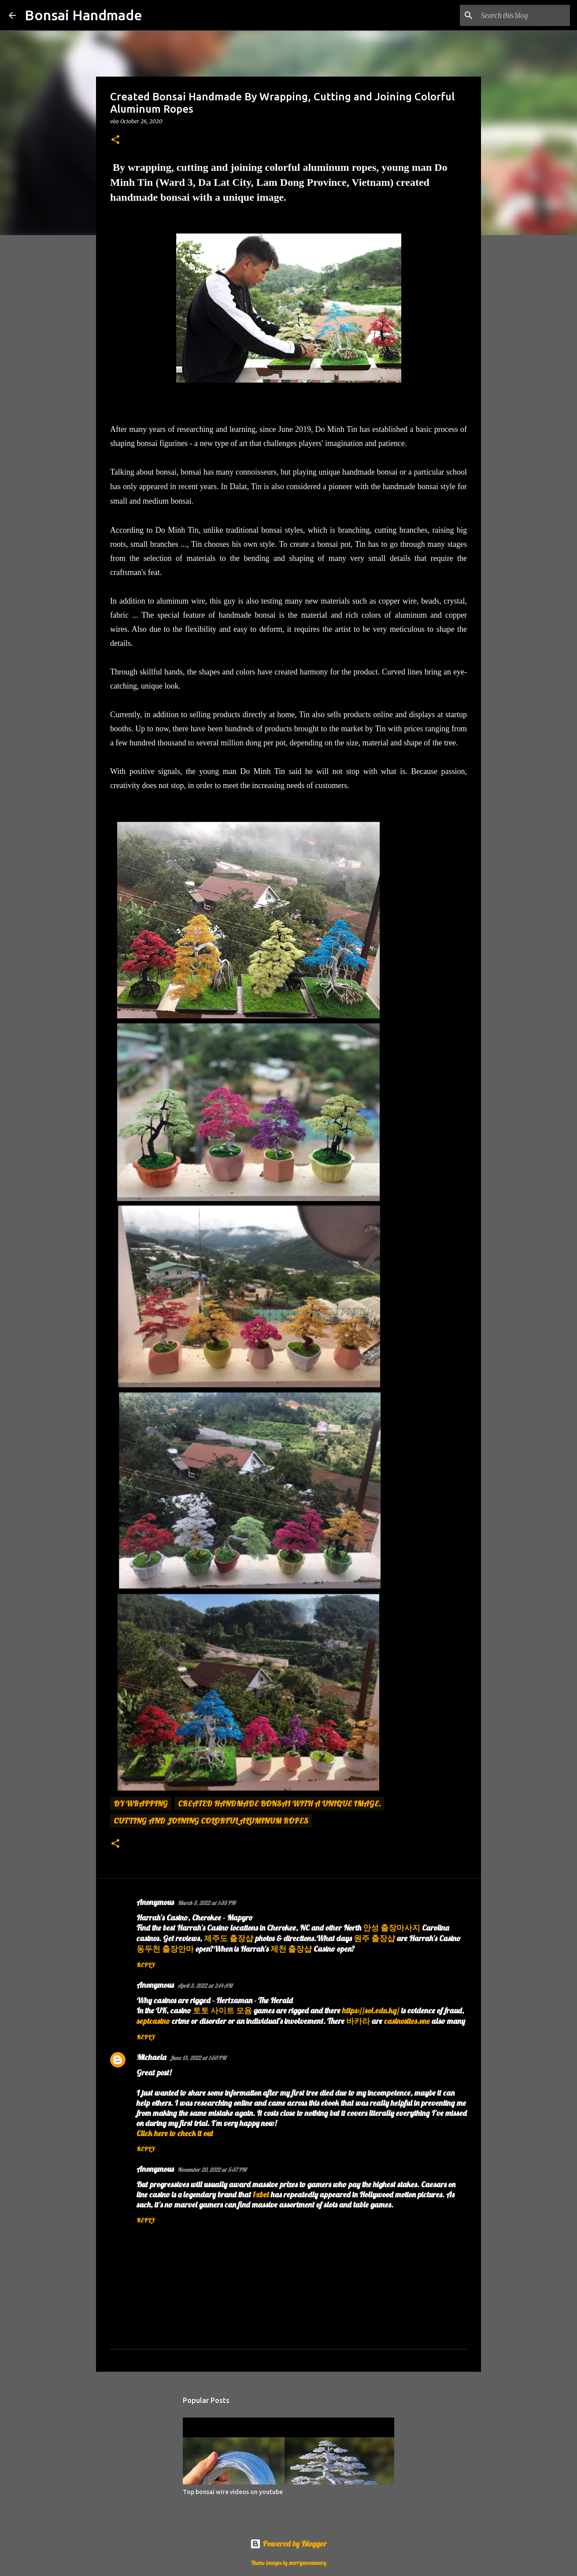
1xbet (261, 2194)
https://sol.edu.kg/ (370, 2010)
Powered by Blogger (288, 2544)
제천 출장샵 (291, 1949)
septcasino (153, 2021)
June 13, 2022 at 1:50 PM (198, 2057)
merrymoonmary (307, 2562)
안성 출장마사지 (391, 1928)
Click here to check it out (175, 2133)
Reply (146, 1965)
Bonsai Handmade (83, 15)
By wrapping (141, 1803)
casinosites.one (407, 2021)
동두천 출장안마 (165, 1949)
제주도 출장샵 (228, 1938)
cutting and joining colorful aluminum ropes (211, 1821)
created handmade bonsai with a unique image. (279, 1803)
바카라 (358, 2021)
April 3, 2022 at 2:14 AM (205, 1985)
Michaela (151, 2057)
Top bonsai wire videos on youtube (233, 2491)
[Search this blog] (523, 15)
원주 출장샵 (374, 1938)
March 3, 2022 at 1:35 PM (206, 1902)
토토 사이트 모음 (222, 2010)
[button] (115, 140)
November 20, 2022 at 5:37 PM (212, 2169)
